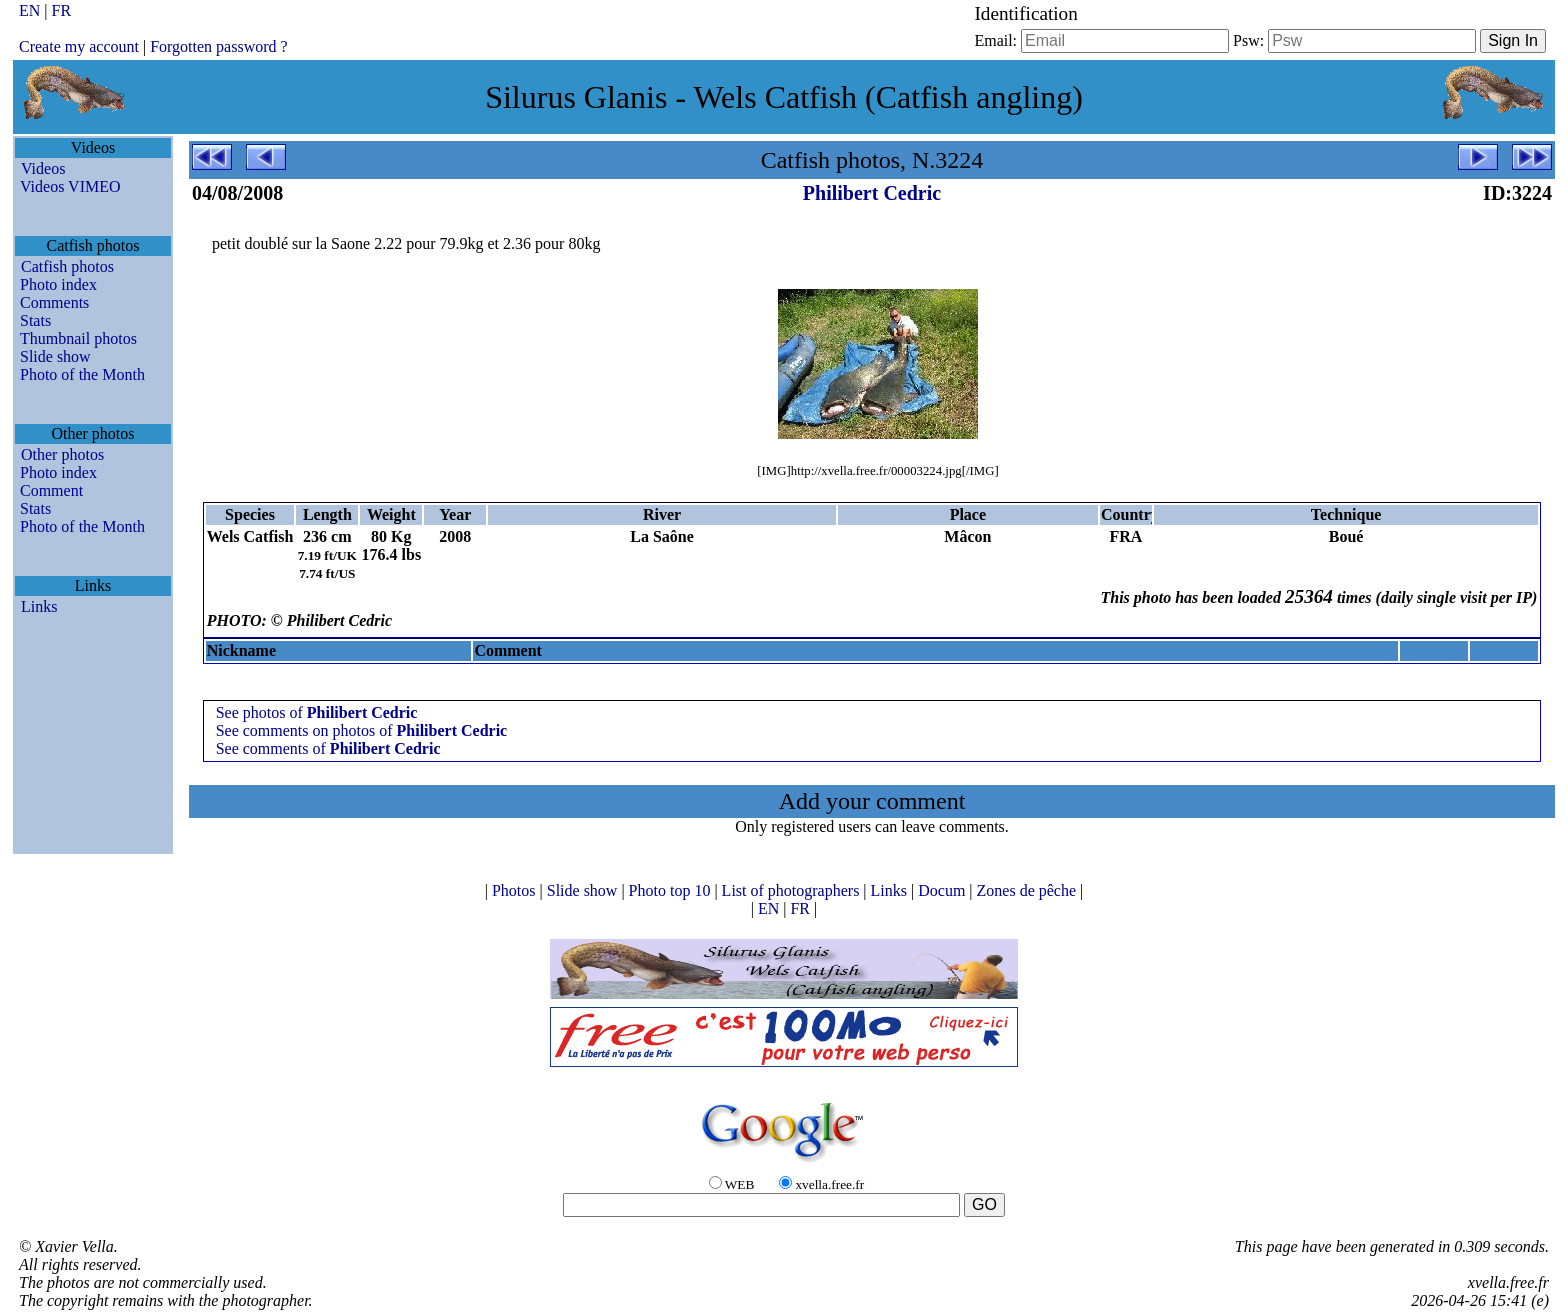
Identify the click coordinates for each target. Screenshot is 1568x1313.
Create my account (79, 46)
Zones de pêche (1029, 890)
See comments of (328, 748)
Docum (943, 890)
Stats (35, 320)
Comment (51, 490)
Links (39, 606)
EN (31, 10)
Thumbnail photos (78, 338)
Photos (516, 890)
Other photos (62, 454)
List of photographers (793, 890)
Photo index (58, 284)
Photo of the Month (82, 374)
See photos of (317, 712)
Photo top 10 (672, 890)
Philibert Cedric (872, 193)
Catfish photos (67, 266)
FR (62, 10)
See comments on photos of (362, 730)
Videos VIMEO (70, 186)
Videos (43, 168)
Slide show (55, 356)
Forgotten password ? (218, 46)
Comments (54, 302)
